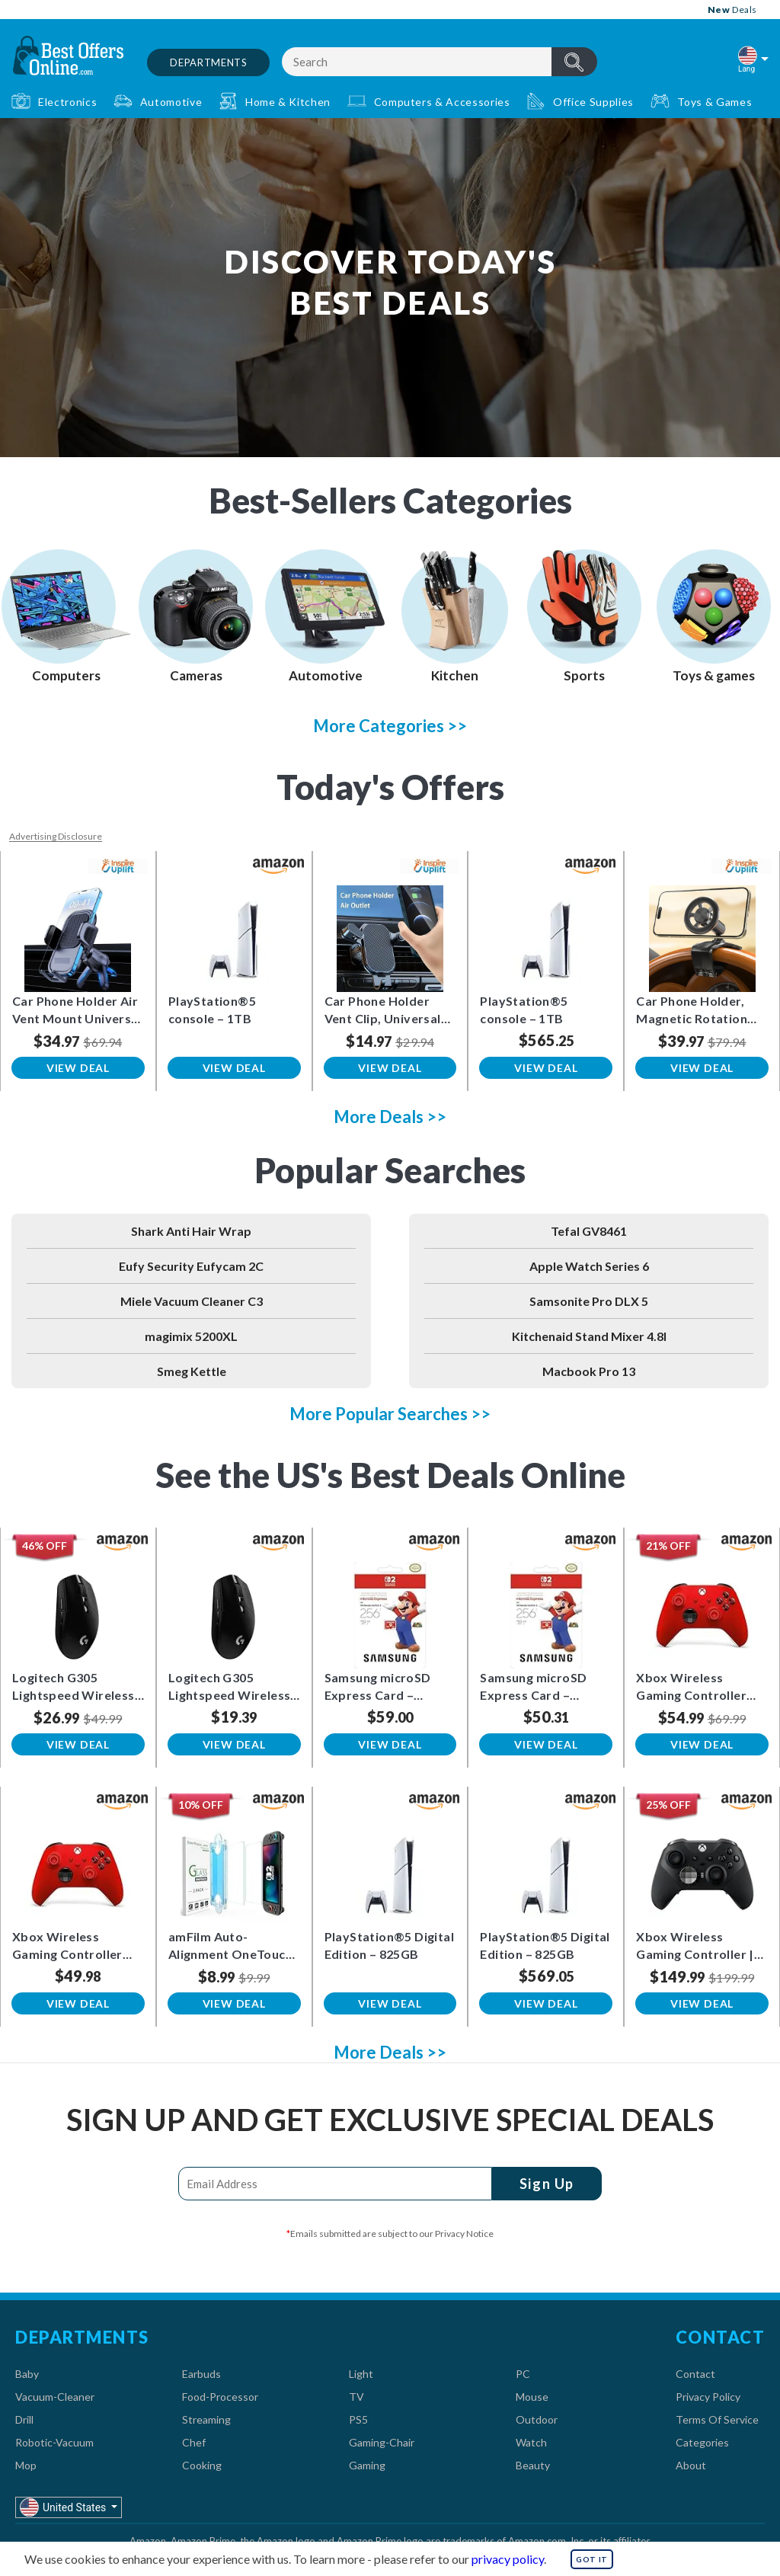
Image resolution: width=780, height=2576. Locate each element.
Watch (531, 2442)
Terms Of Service (717, 2419)
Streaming (206, 2419)
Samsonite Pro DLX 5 (588, 1301)
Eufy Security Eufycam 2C (191, 1266)
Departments (208, 62)
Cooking (202, 2465)
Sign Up (546, 2183)
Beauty (533, 2465)
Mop (26, 2465)
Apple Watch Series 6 (589, 1266)
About (691, 2465)
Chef (194, 2442)
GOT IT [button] (592, 2559)
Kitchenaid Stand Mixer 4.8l (589, 1336)
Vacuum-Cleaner (54, 2396)
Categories (702, 2442)
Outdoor (537, 2419)
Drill (24, 2419)
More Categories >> (390, 725)
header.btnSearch (574, 61)
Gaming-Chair (381, 2442)
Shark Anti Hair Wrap (191, 1231)
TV (356, 2396)
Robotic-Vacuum (54, 2442)
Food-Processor (220, 2396)
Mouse (532, 2396)
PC (523, 2373)
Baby (27, 2373)
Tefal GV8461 (589, 1231)
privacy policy (508, 2559)
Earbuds (201, 2373)
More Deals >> (390, 1116)
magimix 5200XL (191, 1336)
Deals (732, 9)
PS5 (358, 2419)
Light (361, 2373)
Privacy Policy (708, 2396)
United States (64, 2507)
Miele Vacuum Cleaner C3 (191, 1301)
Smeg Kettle (191, 1371)
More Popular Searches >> (390, 1413)
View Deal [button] (78, 1067)
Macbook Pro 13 (588, 1371)
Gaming (367, 2465)
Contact (695, 2373)
